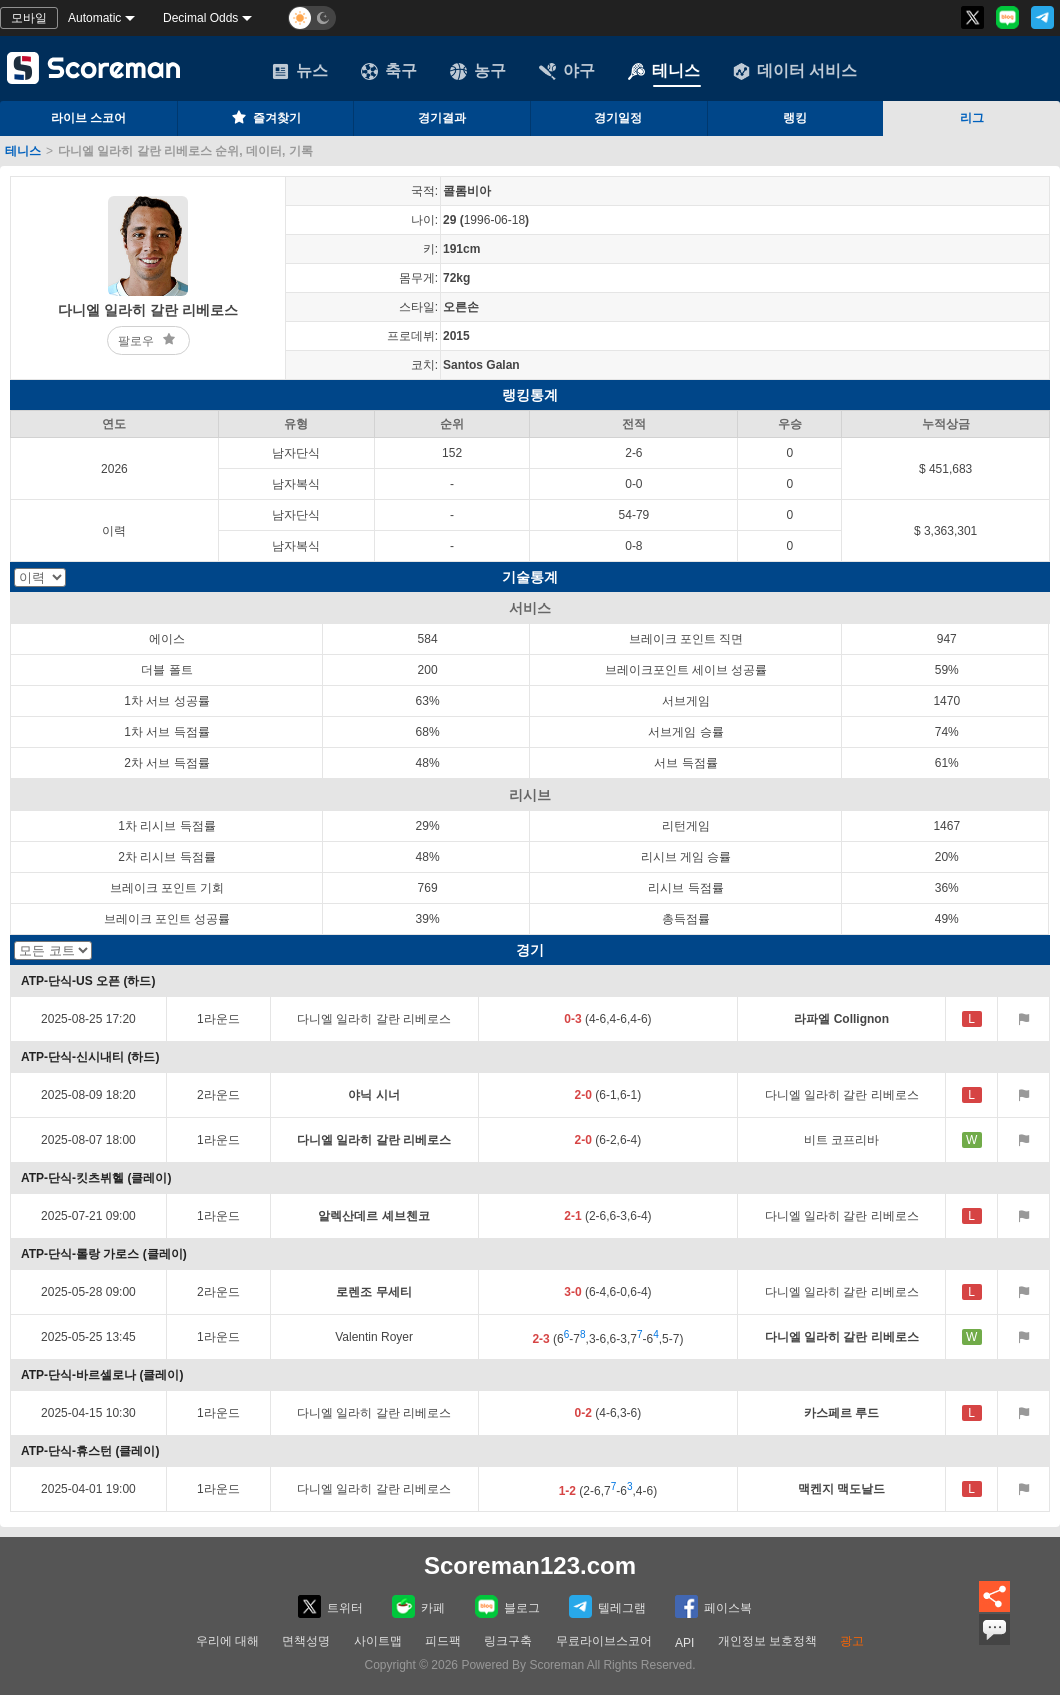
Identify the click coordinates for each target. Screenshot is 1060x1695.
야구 (567, 71)
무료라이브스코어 (604, 1641)
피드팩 (443, 1641)
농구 (478, 71)
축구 (389, 71)
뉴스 (300, 71)
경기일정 (618, 118)
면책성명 (306, 1641)
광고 (852, 1641)
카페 (418, 1606)
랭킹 (795, 118)
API (684, 1643)
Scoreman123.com (530, 1565)
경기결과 (442, 118)
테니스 (664, 71)
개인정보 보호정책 (767, 1641)
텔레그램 (607, 1606)
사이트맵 (378, 1641)
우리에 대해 (227, 1641)
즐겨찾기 (265, 117)
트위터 (330, 1606)
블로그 (507, 1606)
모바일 (29, 18)
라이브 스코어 (88, 118)
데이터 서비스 (795, 71)
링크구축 (508, 1641)
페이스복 (713, 1606)
